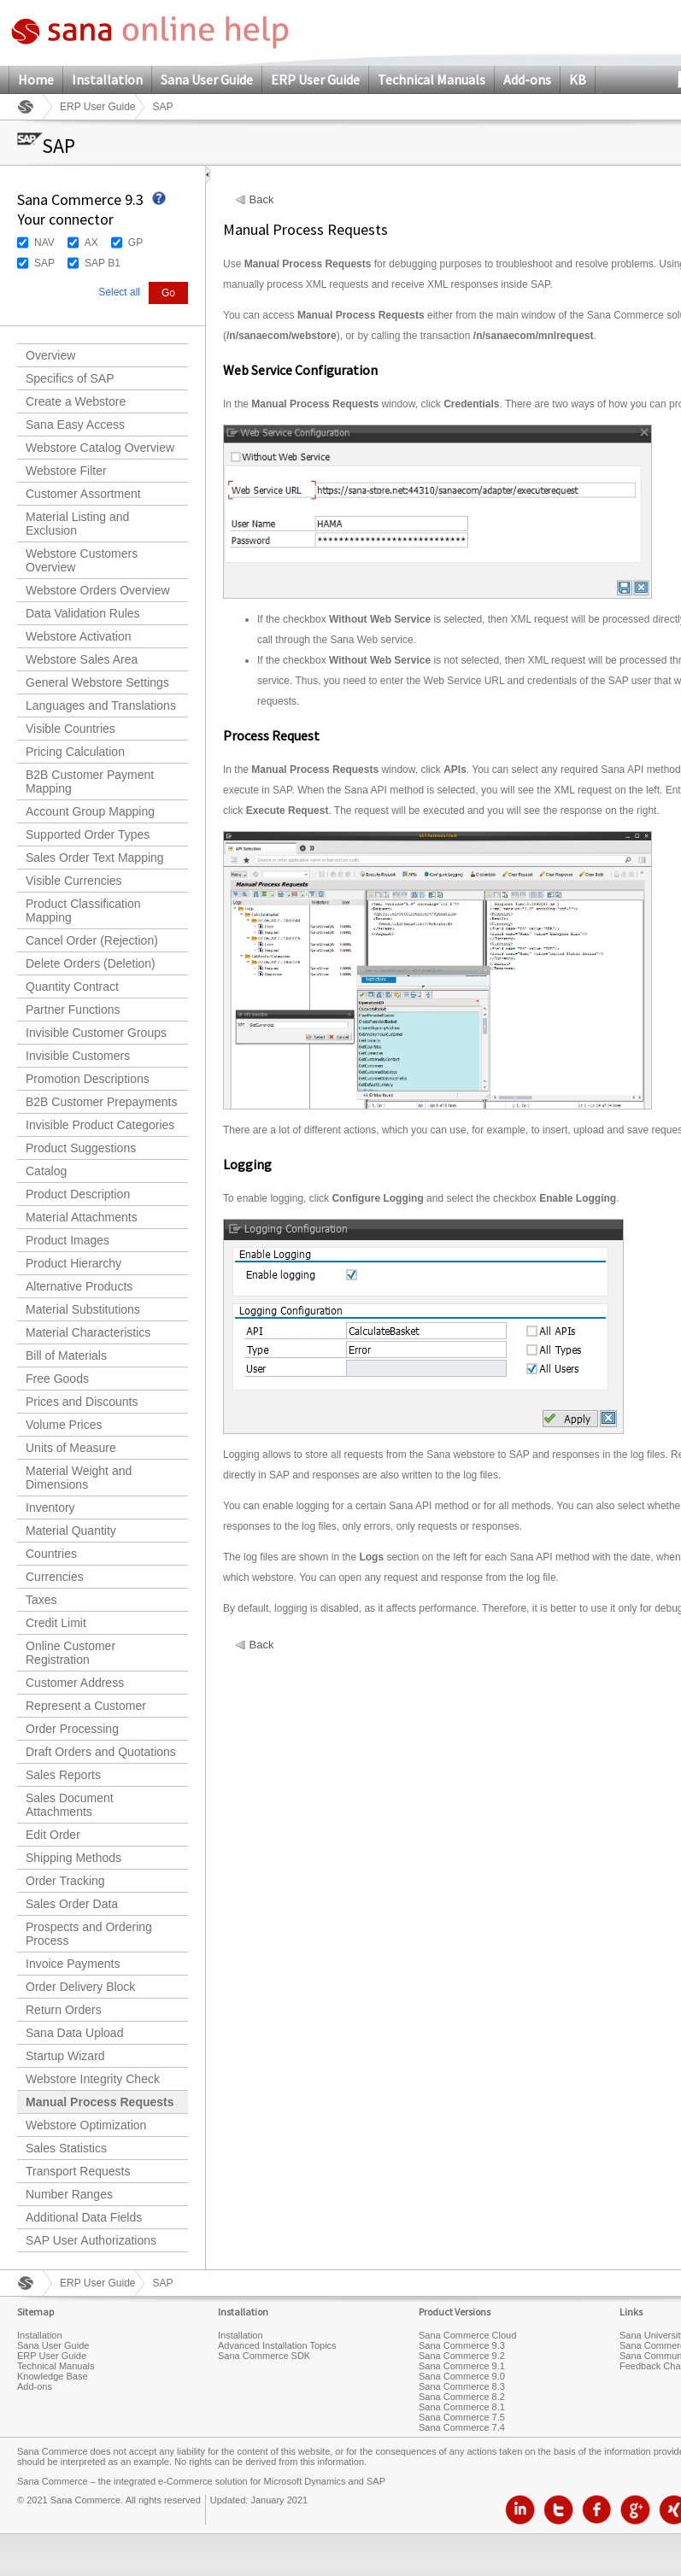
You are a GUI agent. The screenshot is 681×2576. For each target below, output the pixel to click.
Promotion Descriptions (88, 1079)
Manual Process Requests (100, 2102)
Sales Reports (63, 1775)
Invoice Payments (73, 1963)
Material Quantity (71, 1530)
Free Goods (57, 1378)
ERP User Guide (315, 79)
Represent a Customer (86, 1705)
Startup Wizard (65, 2056)
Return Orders (64, 2010)
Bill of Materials (66, 1355)
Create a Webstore (76, 401)
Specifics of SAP (70, 378)
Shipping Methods (73, 1858)
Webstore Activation (78, 636)
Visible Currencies (74, 880)
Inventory (50, 1507)
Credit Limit (56, 1623)
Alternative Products (79, 1286)
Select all (119, 292)
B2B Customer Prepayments (101, 1102)
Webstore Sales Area (82, 659)
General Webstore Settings (97, 682)
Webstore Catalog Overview (100, 447)
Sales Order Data (72, 1904)
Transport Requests (78, 2171)
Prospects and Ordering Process (89, 1933)
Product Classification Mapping (83, 910)
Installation (107, 79)
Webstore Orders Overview (98, 590)
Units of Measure (71, 1448)
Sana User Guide (207, 79)
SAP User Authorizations (91, 2240)
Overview (50, 355)
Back (262, 200)
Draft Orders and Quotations (101, 1752)
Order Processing (72, 1729)
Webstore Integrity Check (93, 2079)
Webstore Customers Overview (82, 560)
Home (36, 79)
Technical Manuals (431, 79)
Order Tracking (65, 1881)
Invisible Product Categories (100, 1125)
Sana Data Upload (74, 2033)
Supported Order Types (88, 834)
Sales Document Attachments (70, 1804)
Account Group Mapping (90, 811)
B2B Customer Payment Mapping (90, 781)
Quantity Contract (72, 986)
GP (135, 243)
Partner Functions (73, 1009)
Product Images (67, 1240)
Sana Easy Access (75, 424)
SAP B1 (102, 263)
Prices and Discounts (82, 1401)
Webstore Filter (66, 470)
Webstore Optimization (86, 2125)
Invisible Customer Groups (96, 1032)
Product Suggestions (81, 1148)
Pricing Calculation (75, 751)
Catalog (46, 1171)
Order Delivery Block (80, 1986)
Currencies (55, 1577)
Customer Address (75, 1682)
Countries (51, 1553)
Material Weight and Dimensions (79, 1477)
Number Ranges (69, 2194)
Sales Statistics (66, 2148)
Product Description (78, 1194)
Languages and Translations (101, 705)
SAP (44, 263)
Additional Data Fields (84, 2217)
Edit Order (53, 1834)
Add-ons (527, 79)
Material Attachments (82, 1217)
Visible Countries (70, 728)
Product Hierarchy (73, 1263)
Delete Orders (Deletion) (91, 963)
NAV (44, 243)
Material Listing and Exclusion (77, 523)
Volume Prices (64, 1424)
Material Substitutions (83, 1309)
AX (91, 243)
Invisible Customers (78, 1056)
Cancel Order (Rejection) (92, 940)
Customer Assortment (83, 494)
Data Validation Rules (83, 613)
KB (577, 79)
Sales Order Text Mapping (95, 857)
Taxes (41, 1600)
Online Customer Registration (70, 1652)
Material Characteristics (88, 1332)
